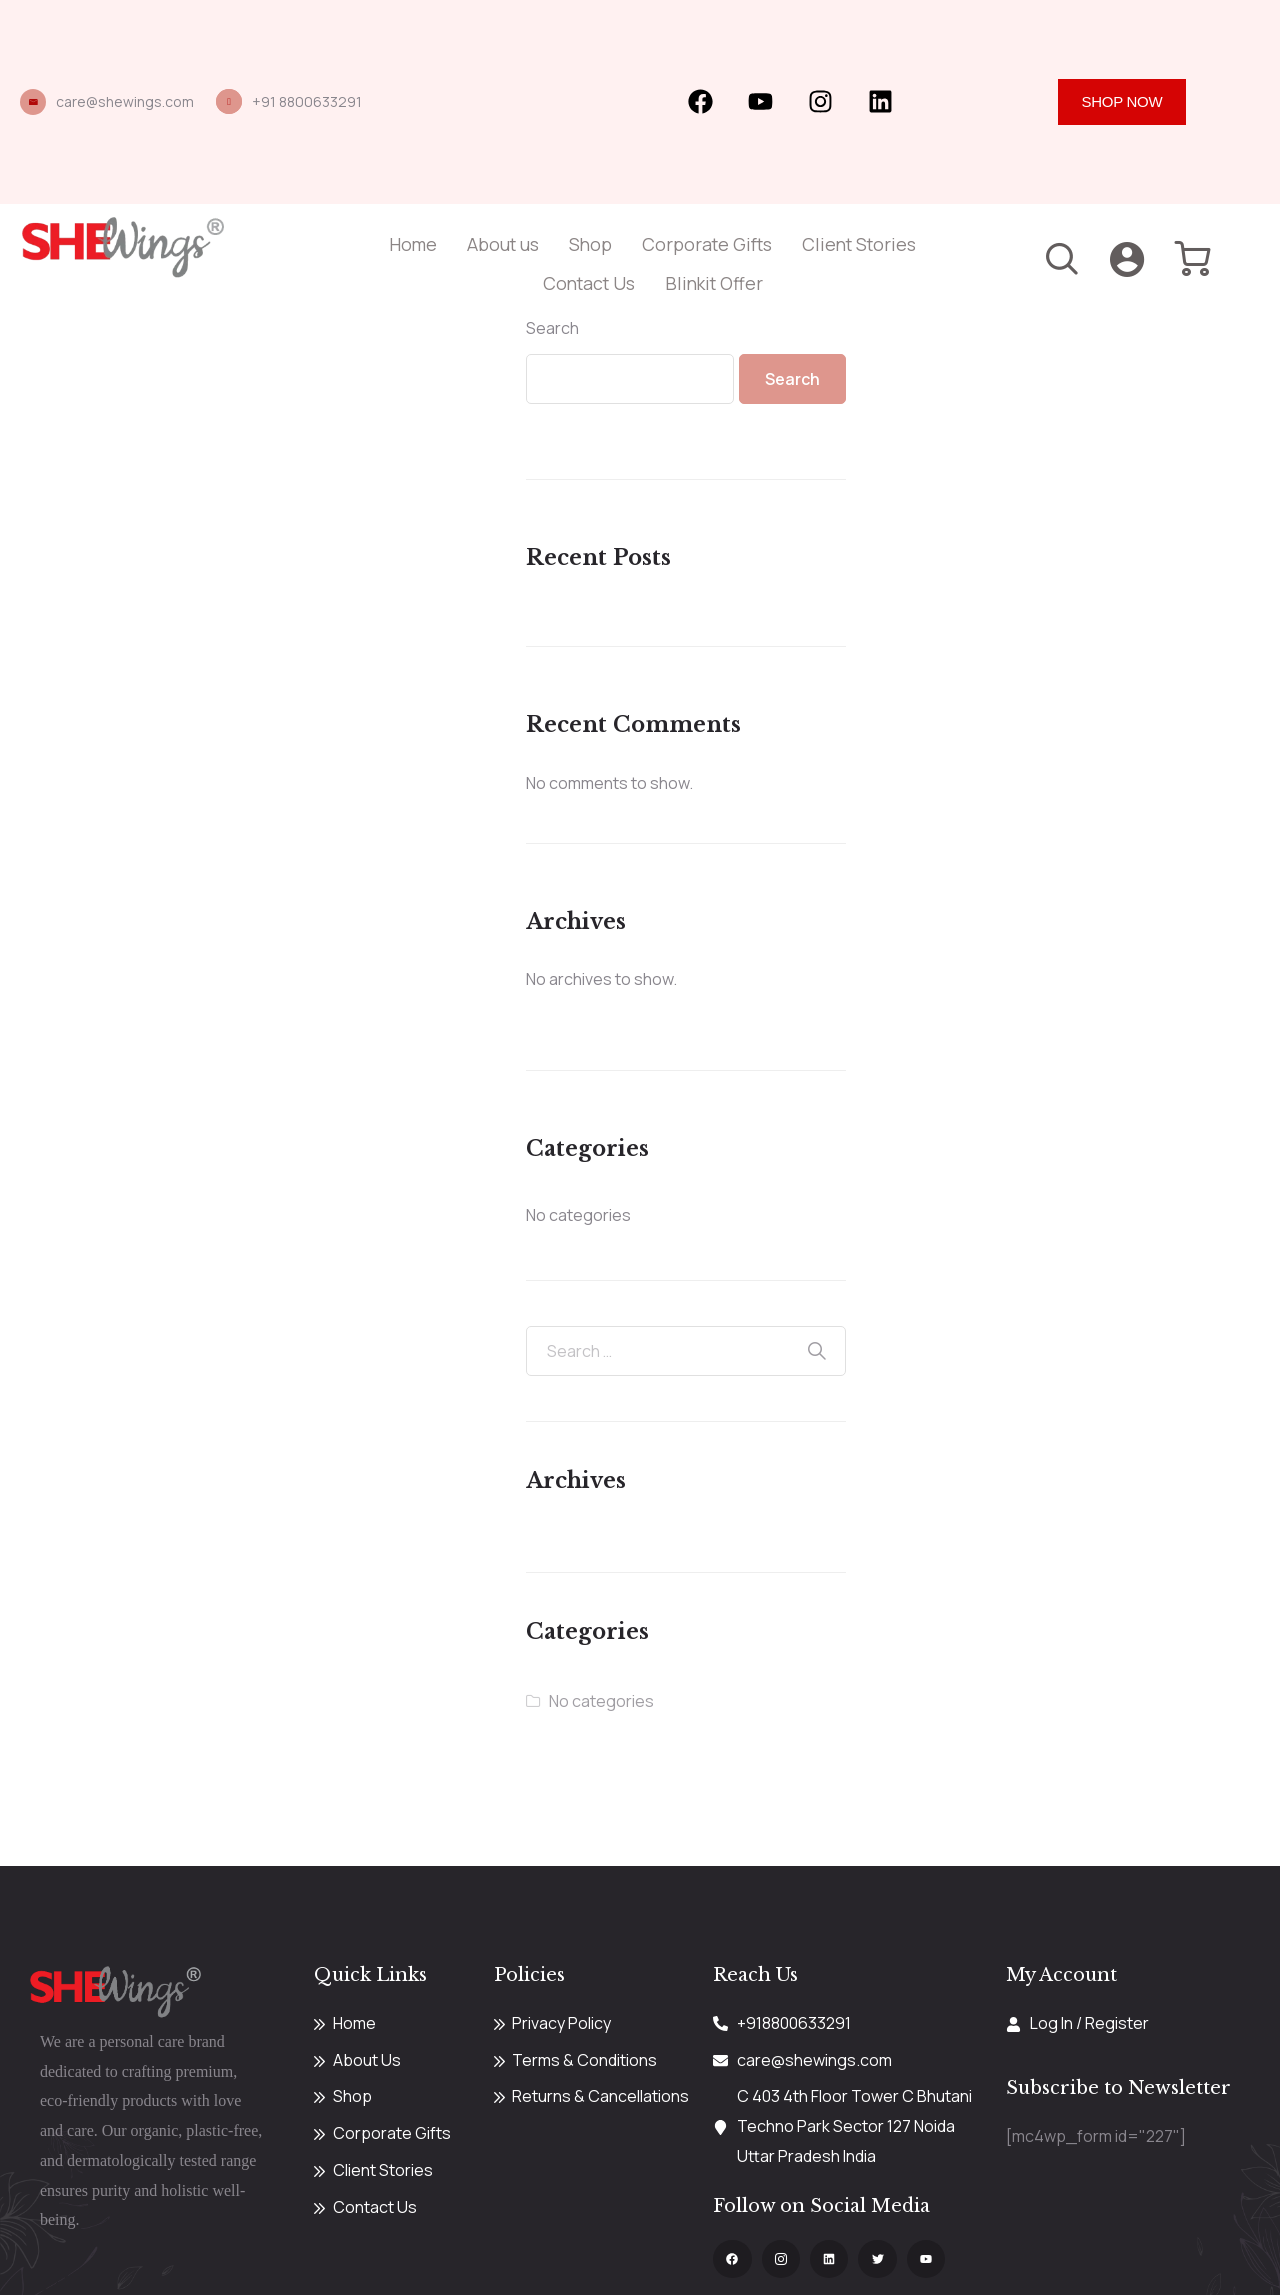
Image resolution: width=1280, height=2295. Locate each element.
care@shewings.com (125, 101)
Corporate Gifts (707, 244)
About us (503, 244)
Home (413, 244)
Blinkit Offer (714, 283)
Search (552, 328)
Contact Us (589, 283)
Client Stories (859, 244)
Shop (590, 244)
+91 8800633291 (307, 101)
